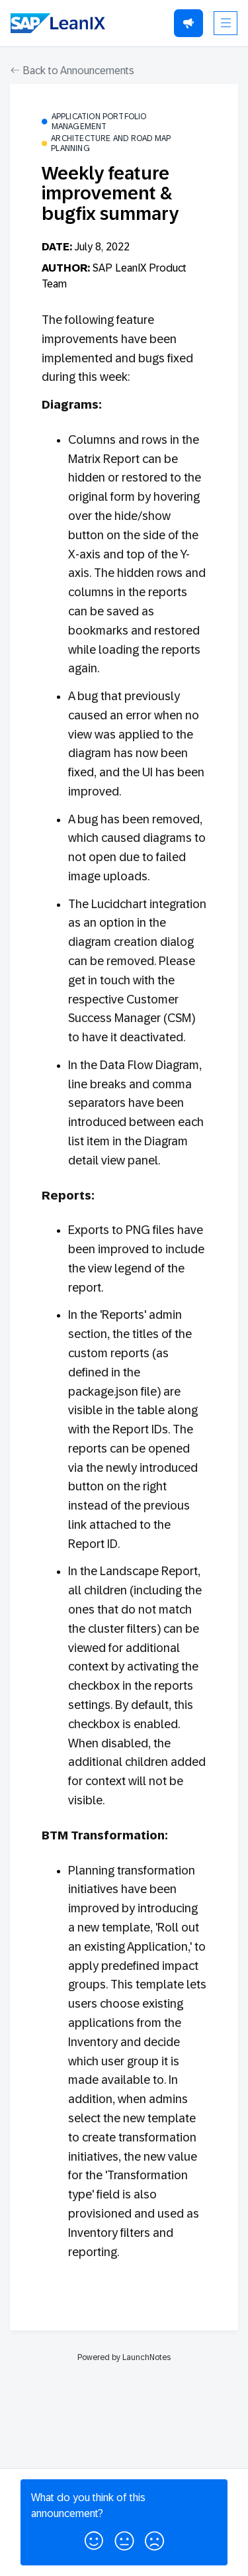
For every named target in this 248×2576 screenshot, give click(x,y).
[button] (94, 2538)
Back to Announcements (72, 70)
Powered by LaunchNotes (124, 2357)
